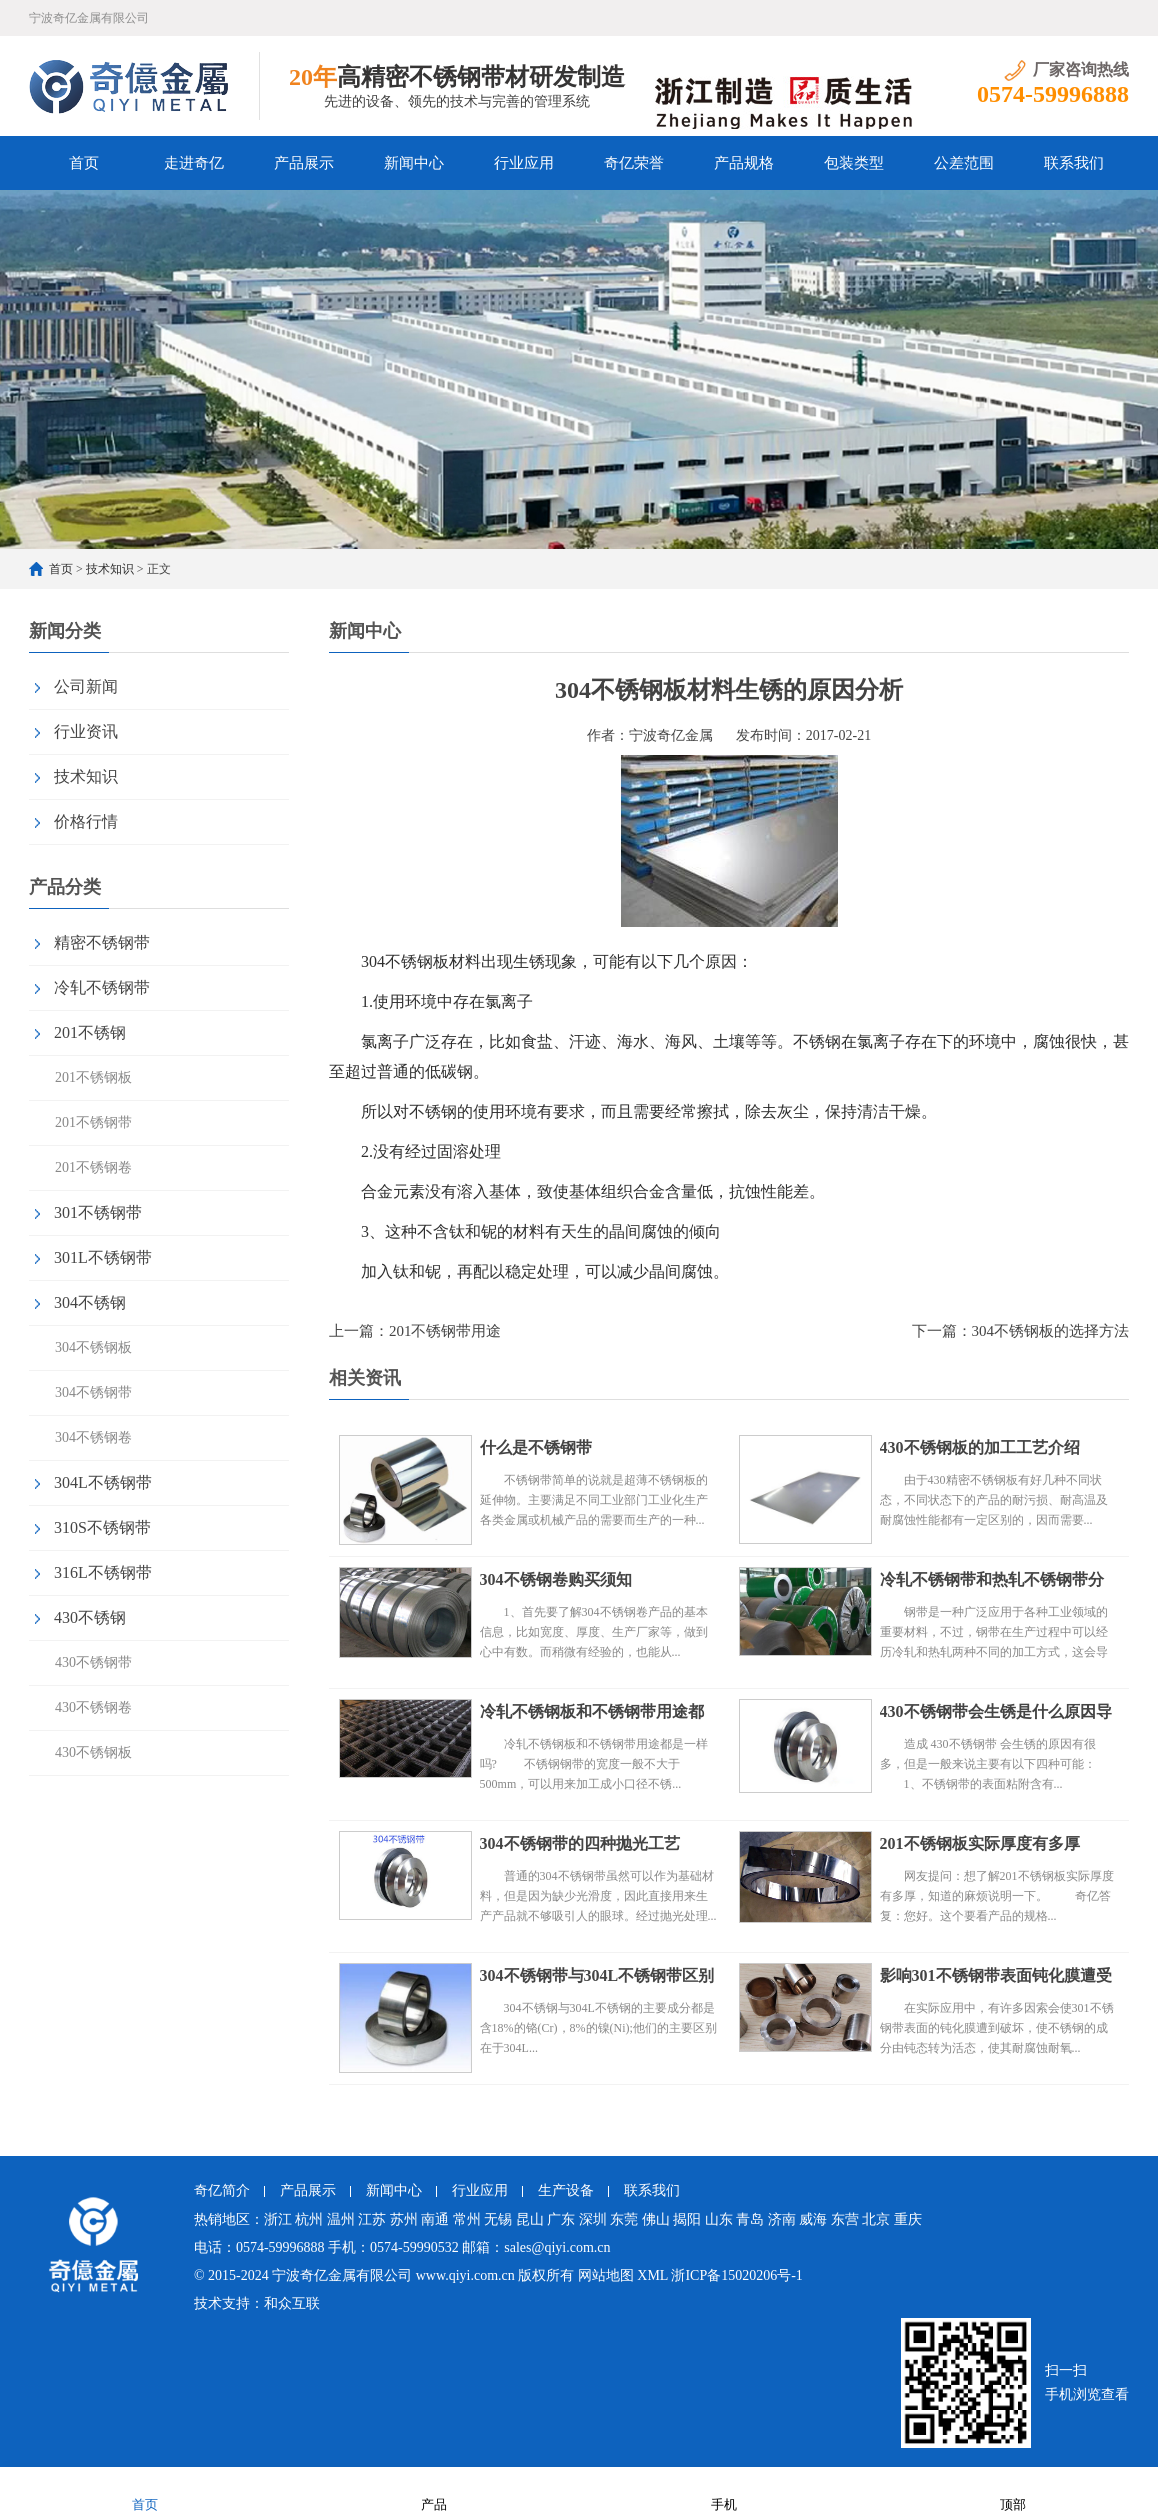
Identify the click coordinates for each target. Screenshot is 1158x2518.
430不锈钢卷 (93, 1707)
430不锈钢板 (93, 1752)
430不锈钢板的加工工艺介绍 (980, 1447)
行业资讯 (86, 731)
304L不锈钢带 (103, 1482)
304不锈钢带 (93, 1392)
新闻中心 (414, 163)
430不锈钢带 (93, 1662)
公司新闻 (86, 686)
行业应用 (524, 163)
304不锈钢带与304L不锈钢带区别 (597, 1975)
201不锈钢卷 (93, 1167)
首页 (84, 163)
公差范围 (964, 163)
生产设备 (566, 2190)
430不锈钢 (90, 1617)
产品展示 (304, 163)
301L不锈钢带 (103, 1257)
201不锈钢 (90, 1032)
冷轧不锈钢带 (102, 987)
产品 (434, 2491)
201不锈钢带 (93, 1122)
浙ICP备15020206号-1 (736, 2275)
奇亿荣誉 (634, 163)
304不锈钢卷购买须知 (556, 1579)
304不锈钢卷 (93, 1437)
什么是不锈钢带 (536, 1447)
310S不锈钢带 (102, 1527)
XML (652, 2275)
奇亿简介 (222, 2190)
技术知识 (110, 569)
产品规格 (744, 163)
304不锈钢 (90, 1302)
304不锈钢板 (93, 1347)
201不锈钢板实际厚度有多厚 (980, 1843)
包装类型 (854, 163)
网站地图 (606, 2275)
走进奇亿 (194, 163)
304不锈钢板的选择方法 (1051, 1331)
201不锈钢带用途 (445, 1331)
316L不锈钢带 (103, 1572)
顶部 (1013, 2491)
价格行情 (86, 821)
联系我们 (1074, 163)
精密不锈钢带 (102, 942)
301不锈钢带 (98, 1212)
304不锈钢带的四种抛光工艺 (580, 1843)
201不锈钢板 (93, 1077)
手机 (724, 2491)
